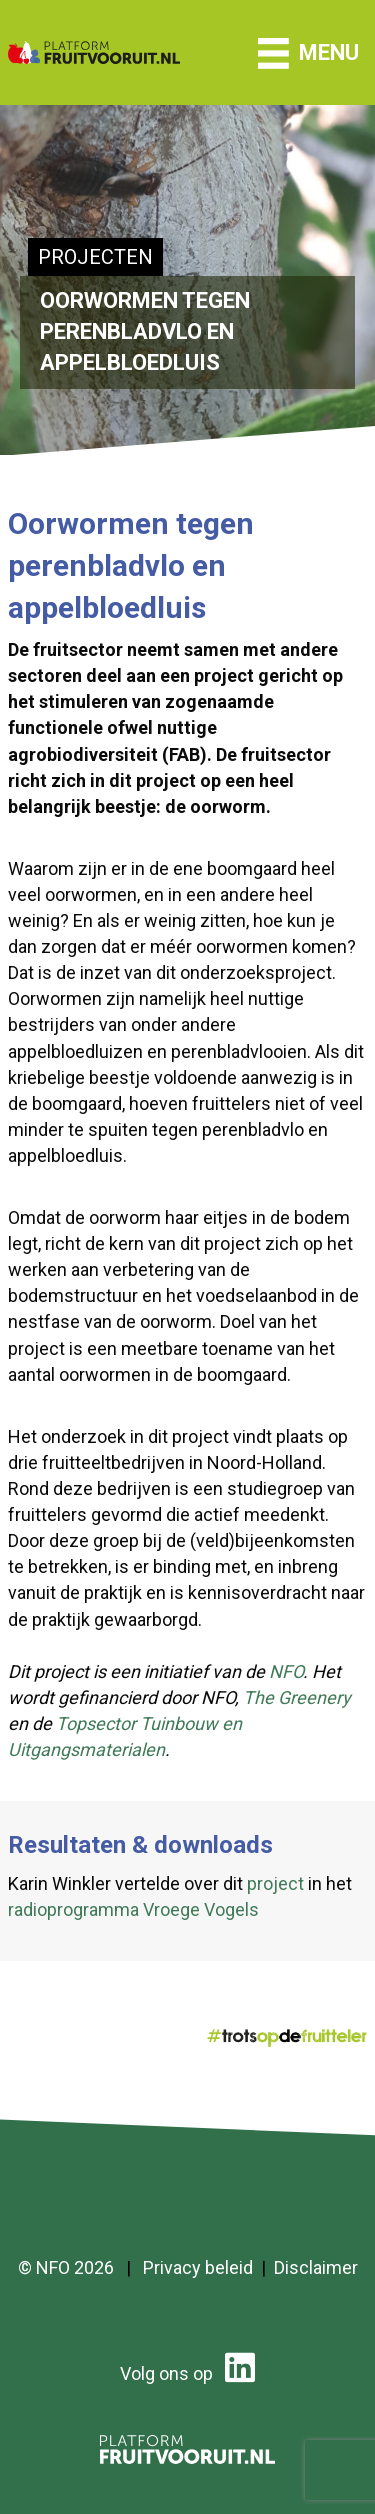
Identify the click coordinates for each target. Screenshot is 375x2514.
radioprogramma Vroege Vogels (133, 1909)
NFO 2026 (75, 2267)
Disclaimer (316, 2267)
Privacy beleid (198, 2267)
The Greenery (297, 1697)
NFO (286, 1671)
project (275, 1883)
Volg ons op (187, 2373)
